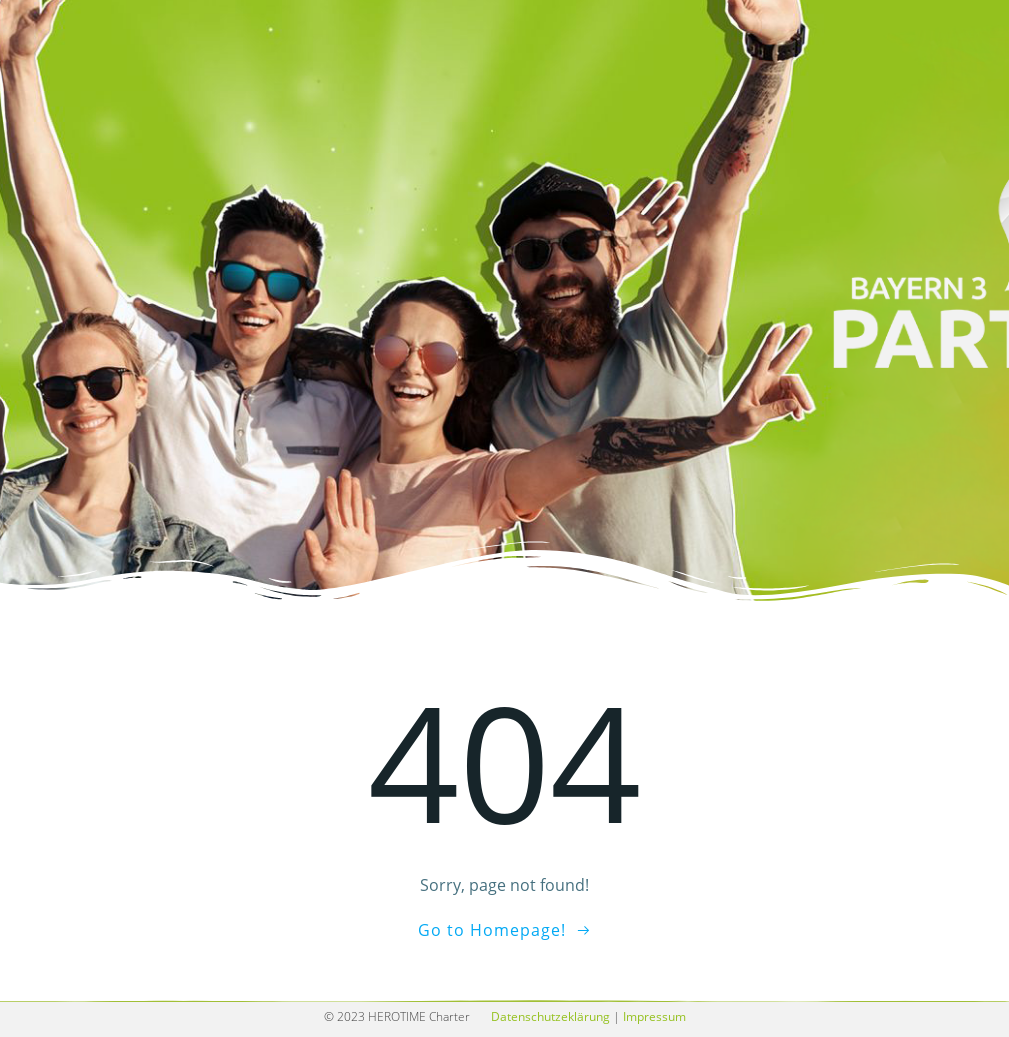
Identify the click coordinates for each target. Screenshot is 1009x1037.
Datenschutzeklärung (550, 1016)
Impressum (654, 1016)
